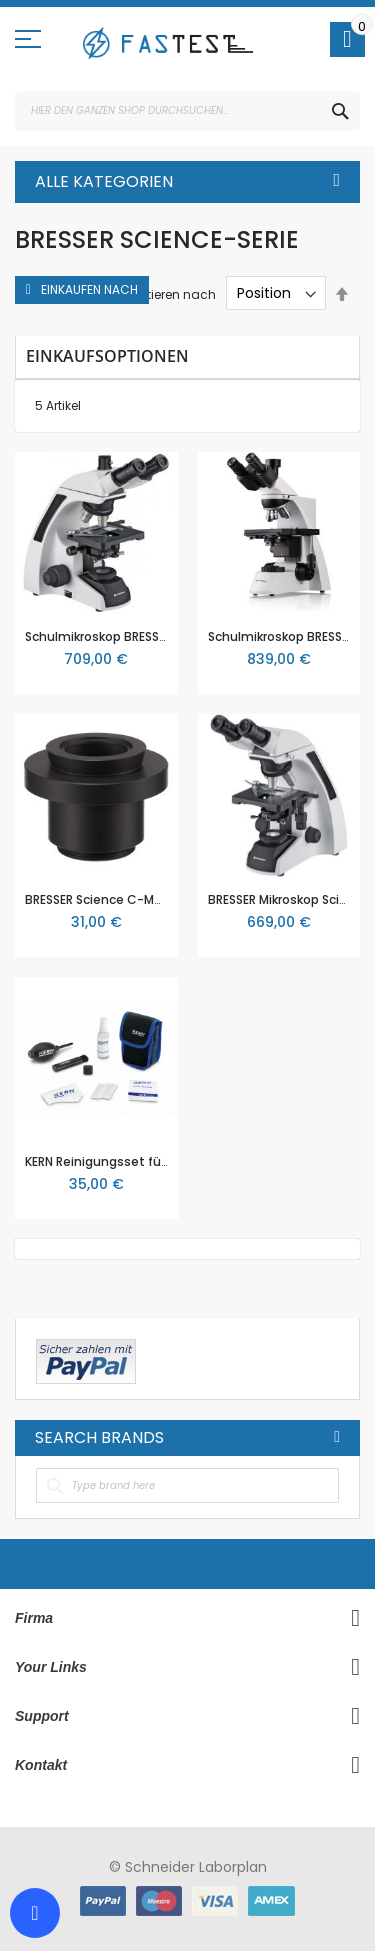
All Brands (337, 1437)
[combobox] (187, 111)
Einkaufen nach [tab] (89, 289)
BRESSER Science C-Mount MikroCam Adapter (163, 899)
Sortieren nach (171, 293)
